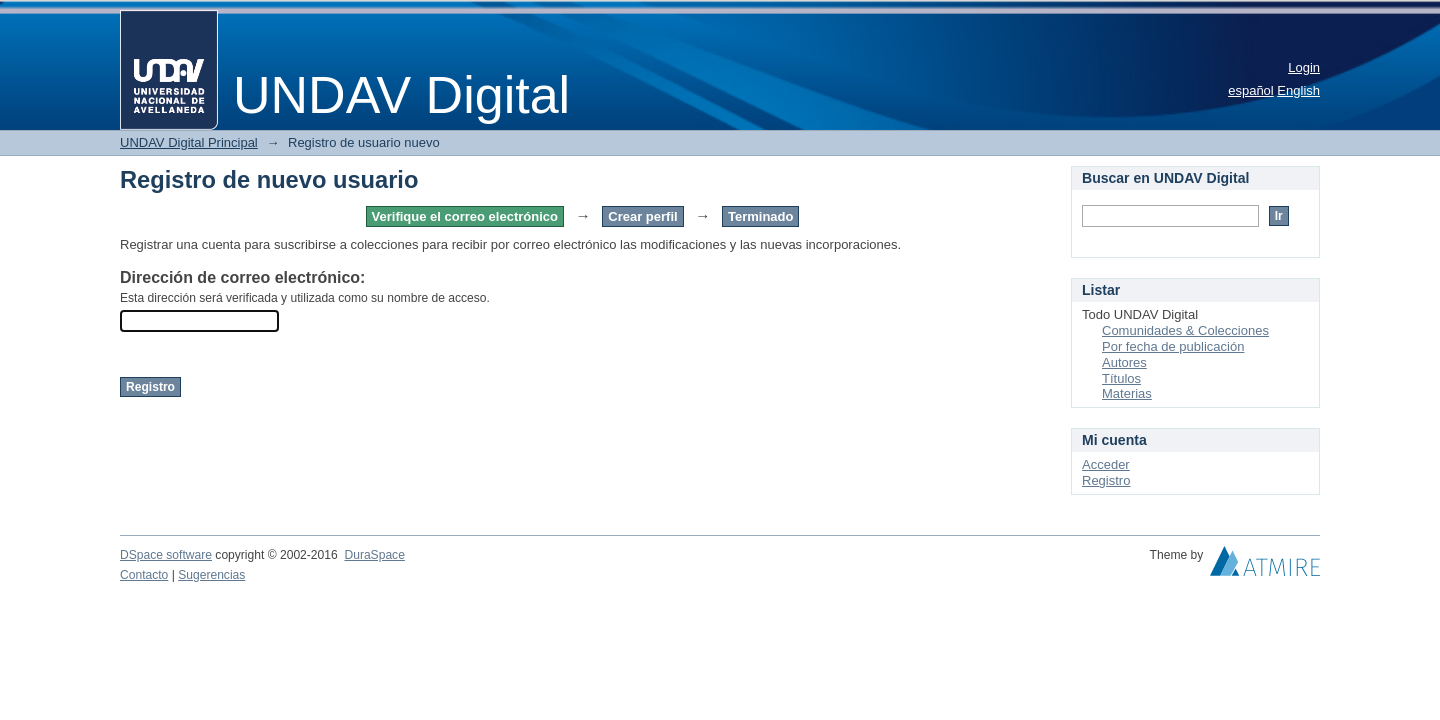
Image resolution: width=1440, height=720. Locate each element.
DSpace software (166, 555)
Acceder (1106, 464)
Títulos (1121, 378)
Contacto (144, 575)
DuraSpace (374, 555)
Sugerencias (211, 575)
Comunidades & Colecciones (1185, 330)
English (1298, 90)
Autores (1124, 362)
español (1251, 90)
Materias (1127, 393)
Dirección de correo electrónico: (242, 277)
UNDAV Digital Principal (189, 142)
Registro (1106, 480)
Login (1304, 67)
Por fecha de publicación (1173, 346)
